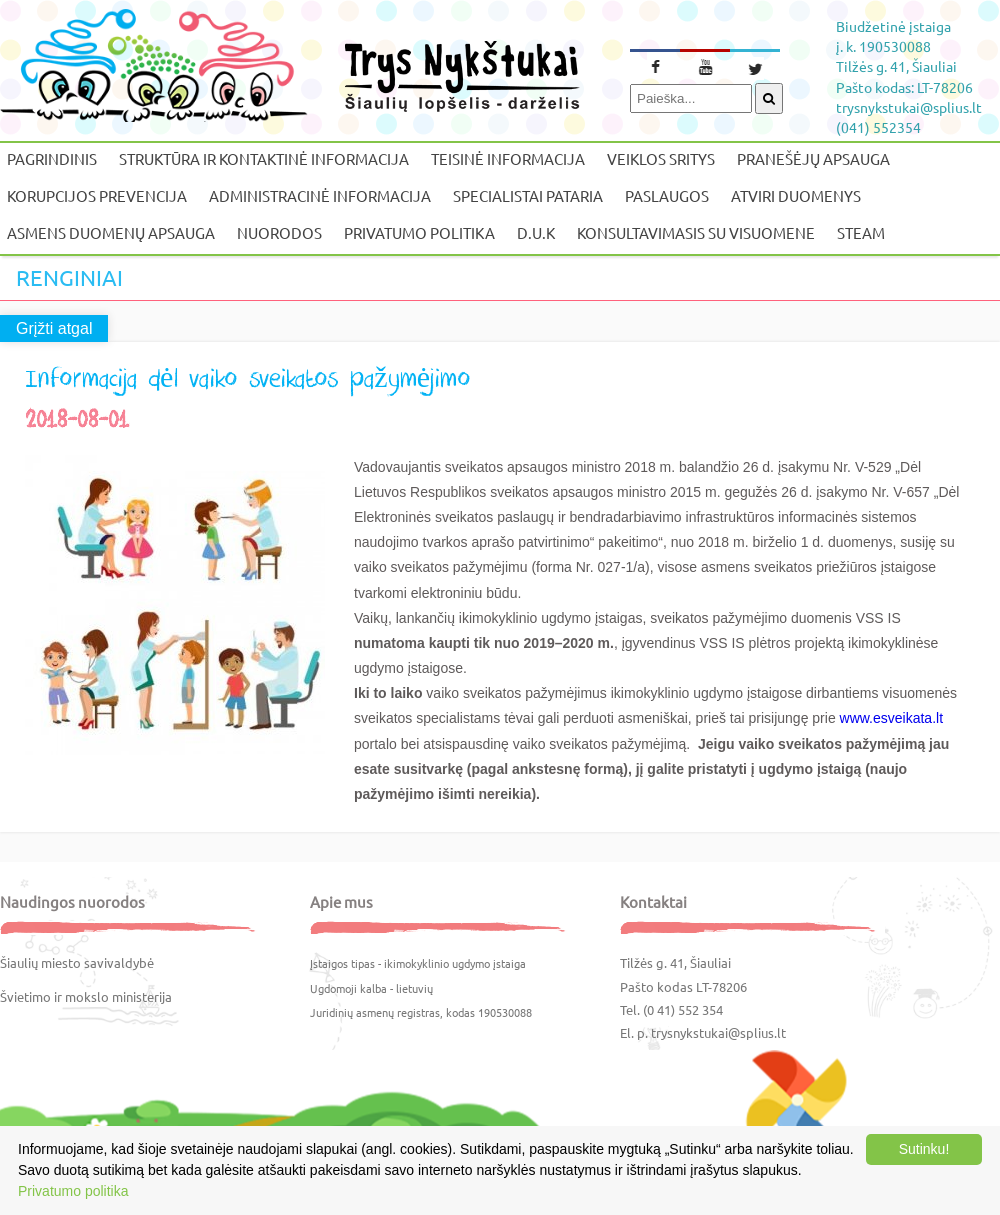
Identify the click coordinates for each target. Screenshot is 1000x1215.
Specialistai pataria (528, 195)
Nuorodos (279, 232)
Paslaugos (667, 195)
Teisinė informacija (508, 158)
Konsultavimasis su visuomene (696, 232)
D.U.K (536, 232)
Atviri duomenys (796, 195)
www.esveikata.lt (891, 718)
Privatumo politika (419, 232)
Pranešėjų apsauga (813, 158)
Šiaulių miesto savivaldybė (77, 962)
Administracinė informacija (320, 195)
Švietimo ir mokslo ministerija (86, 996)
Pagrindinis (52, 158)
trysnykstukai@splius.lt (718, 1032)
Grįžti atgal (54, 328)
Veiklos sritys (661, 158)
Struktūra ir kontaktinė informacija (264, 158)
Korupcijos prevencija (97, 195)
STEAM (861, 232)
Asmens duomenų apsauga (111, 232)
